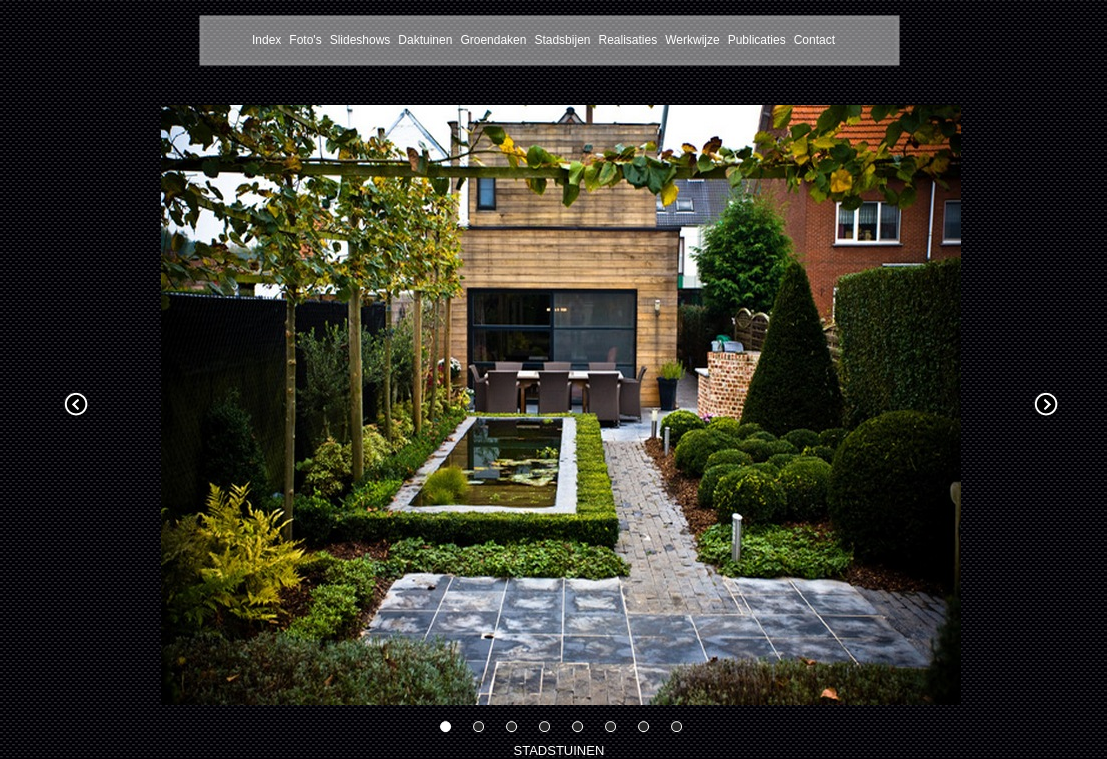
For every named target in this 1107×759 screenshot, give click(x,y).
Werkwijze (692, 40)
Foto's (305, 40)
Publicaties (757, 40)
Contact (814, 40)
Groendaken (493, 40)
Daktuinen (425, 40)
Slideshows (360, 40)
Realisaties (627, 40)
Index (266, 40)
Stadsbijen (562, 40)
